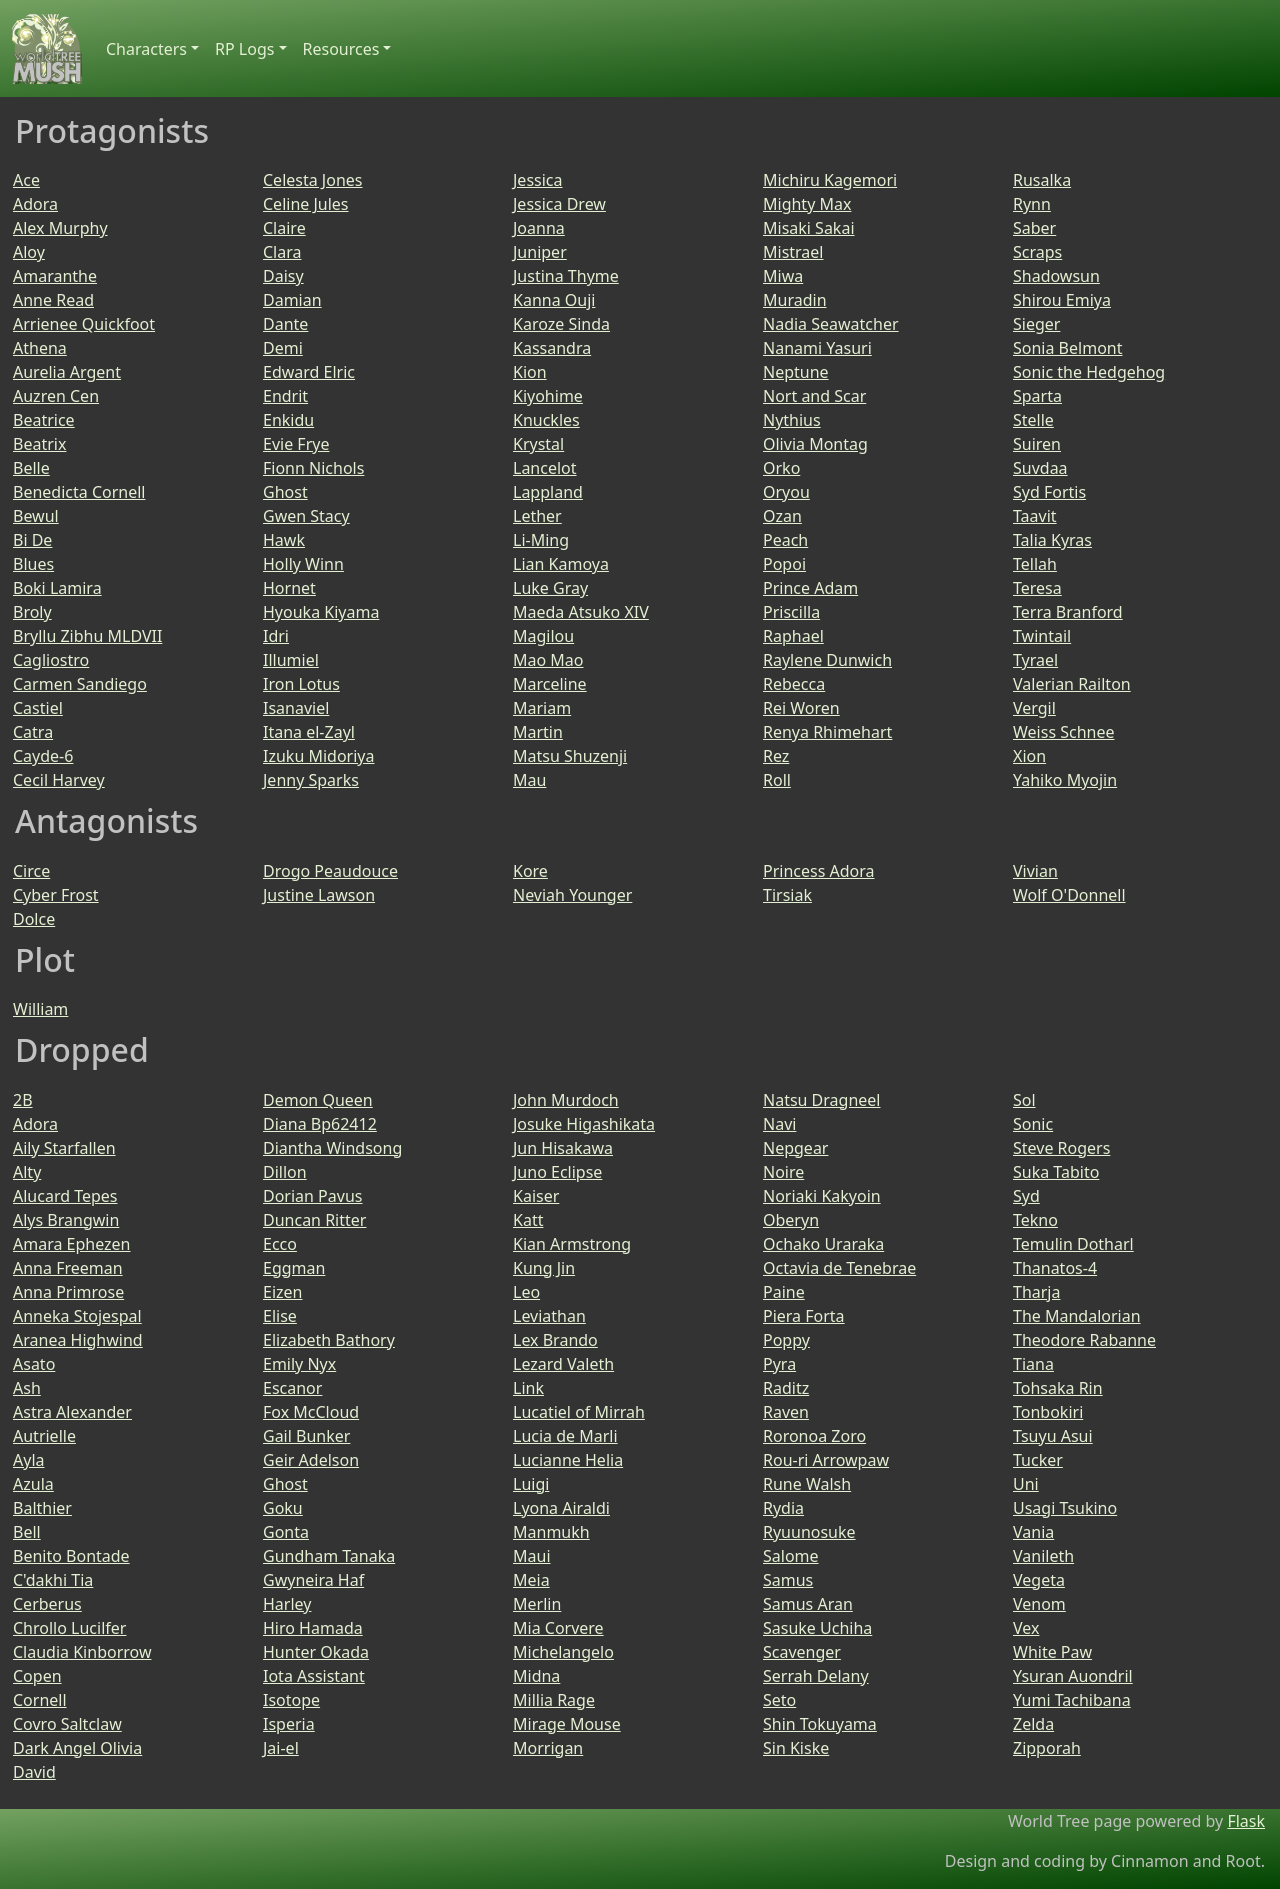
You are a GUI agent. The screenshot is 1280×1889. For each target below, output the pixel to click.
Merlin (537, 1604)
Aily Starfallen (64, 1148)
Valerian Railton (1072, 684)
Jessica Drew (559, 204)
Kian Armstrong (572, 1244)
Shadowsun (1056, 276)
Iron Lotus (301, 684)
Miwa (783, 276)
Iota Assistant (314, 1676)
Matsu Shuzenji (570, 756)
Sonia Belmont (1067, 348)
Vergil (1034, 708)
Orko (781, 468)
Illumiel (291, 660)
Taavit (1035, 516)
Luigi (531, 1484)
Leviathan (549, 1316)
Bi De (32, 540)
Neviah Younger (572, 895)
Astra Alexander (72, 1412)
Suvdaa (1040, 468)
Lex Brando (555, 1340)
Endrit (285, 396)
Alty (27, 1172)
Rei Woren (801, 708)
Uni (1026, 1484)
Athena (40, 348)
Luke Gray (550, 588)
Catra (33, 732)
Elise (280, 1316)
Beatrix (39, 444)
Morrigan (548, 1748)
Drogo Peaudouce (330, 871)
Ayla (29, 1460)
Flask (1246, 1821)
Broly (32, 612)
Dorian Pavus (312, 1196)
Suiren (1037, 444)
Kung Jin (544, 1268)
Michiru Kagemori (830, 180)
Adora (35, 204)
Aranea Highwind (78, 1340)
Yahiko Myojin (1065, 780)
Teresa (1037, 588)
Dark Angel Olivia (77, 1748)
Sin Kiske (796, 1748)
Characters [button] (146, 49)
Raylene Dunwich (827, 660)
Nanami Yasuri (817, 348)
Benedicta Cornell (79, 492)
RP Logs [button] (244, 49)
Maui (532, 1556)
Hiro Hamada (313, 1628)
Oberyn (791, 1220)
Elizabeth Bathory (329, 1340)
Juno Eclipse (557, 1172)
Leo (526, 1292)
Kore (530, 871)
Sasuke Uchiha (817, 1628)
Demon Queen (318, 1100)
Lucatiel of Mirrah (579, 1412)
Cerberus (47, 1604)
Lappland (548, 492)
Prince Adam (810, 588)
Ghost (285, 492)
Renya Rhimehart (827, 732)
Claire (284, 228)
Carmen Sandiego (80, 684)
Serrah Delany (816, 1676)
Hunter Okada (316, 1652)
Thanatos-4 (1055, 1268)
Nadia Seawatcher (831, 324)
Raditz (786, 1388)
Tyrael (1035, 660)
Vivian (1035, 871)
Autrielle (44, 1436)
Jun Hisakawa (563, 1148)
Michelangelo (563, 1652)
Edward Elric (309, 372)
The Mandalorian (1077, 1316)
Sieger (1036, 324)
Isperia (289, 1724)
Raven (786, 1412)
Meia (531, 1580)
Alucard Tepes (65, 1196)
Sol (1024, 1100)
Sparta (1037, 396)
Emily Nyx (299, 1364)
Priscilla (791, 612)
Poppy (786, 1340)
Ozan (782, 516)
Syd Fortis (1049, 492)
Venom (1039, 1604)
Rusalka (1042, 180)
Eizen (282, 1292)
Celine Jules (306, 204)
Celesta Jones (313, 180)
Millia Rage (554, 1700)
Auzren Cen (56, 396)
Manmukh (551, 1532)
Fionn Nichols (313, 468)
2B (23, 1100)
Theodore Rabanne (1084, 1340)
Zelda (1033, 1724)
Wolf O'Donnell (1069, 895)
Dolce (34, 919)
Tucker (1038, 1460)
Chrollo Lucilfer (69, 1628)
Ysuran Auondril (1073, 1676)
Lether (537, 516)
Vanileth (1043, 1556)
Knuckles (546, 420)
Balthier (42, 1508)
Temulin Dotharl (1073, 1244)
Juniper (540, 252)
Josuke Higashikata (584, 1124)
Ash (27, 1388)
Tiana (1033, 1364)
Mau (529, 780)
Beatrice (44, 420)
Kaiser (536, 1196)
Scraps (1037, 252)
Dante (285, 324)
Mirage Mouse (567, 1724)
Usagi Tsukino (1065, 1508)
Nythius (792, 420)
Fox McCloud (311, 1412)
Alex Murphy (60, 228)
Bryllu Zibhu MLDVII (87, 636)
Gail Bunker (306, 1436)
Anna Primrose (68, 1292)
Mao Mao (548, 660)
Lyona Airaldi (561, 1508)
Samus (788, 1580)
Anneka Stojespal (77, 1316)
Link (528, 1388)
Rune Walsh (807, 1484)
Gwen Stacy (306, 516)
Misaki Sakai (809, 228)
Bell (27, 1532)
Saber (1034, 228)
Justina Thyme (566, 276)
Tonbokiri (1048, 1412)
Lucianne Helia (568, 1460)
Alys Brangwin (66, 1220)
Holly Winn (303, 564)
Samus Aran (808, 1604)
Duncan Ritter (314, 1220)
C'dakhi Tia (53, 1580)
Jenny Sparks (311, 780)
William (40, 1009)
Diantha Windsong (332, 1148)
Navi (779, 1124)
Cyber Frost (56, 895)
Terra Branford (1068, 612)
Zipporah (1047, 1748)
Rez (776, 756)
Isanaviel (296, 708)
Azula (33, 1484)
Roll (777, 780)
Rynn (1032, 204)
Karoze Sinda (561, 324)
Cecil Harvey (59, 780)
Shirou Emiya (1062, 300)
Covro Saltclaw (67, 1724)
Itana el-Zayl (309, 732)
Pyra (779, 1364)
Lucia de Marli (565, 1436)
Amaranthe (55, 276)
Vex (1026, 1628)
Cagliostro (51, 660)
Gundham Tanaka (329, 1556)
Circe (31, 871)
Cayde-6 (43, 756)
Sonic (1033, 1124)
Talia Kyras (1052, 540)
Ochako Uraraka (823, 1244)
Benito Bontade (71, 1556)
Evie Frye (296, 444)
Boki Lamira (57, 588)
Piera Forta (804, 1316)
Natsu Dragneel (821, 1100)
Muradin (795, 300)
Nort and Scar (814, 396)
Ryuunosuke (809, 1532)
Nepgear (795, 1148)
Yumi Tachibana (1072, 1700)
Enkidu (288, 420)
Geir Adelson (311, 1460)
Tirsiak (787, 895)
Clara (282, 252)
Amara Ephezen (72, 1244)
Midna (536, 1676)
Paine (784, 1292)
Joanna (539, 228)
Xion (1029, 756)
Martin (538, 732)
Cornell (40, 1700)
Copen (37, 1676)
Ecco (280, 1244)
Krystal (538, 444)
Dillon (285, 1172)
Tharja (1036, 1292)
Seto (779, 1700)
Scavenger (802, 1652)
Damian (292, 300)
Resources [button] (341, 49)
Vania (1033, 1532)
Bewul (36, 516)
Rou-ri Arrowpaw (826, 1460)
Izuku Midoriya (318, 756)
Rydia (783, 1508)
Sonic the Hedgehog (1089, 372)
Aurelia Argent (67, 372)
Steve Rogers (1061, 1148)
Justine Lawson (319, 895)
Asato (34, 1364)
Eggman (294, 1268)
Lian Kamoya (561, 564)
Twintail (1042, 636)
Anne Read (53, 300)
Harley (287, 1604)
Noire (783, 1172)
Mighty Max (807, 204)
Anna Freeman (68, 1268)
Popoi (784, 564)
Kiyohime (548, 396)
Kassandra (552, 348)
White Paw (1052, 1652)
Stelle (1033, 420)
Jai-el (281, 1748)
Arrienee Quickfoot (84, 324)
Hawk (284, 540)
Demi (283, 348)
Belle (31, 468)
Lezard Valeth (563, 1364)
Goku (283, 1508)
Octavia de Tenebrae (839, 1268)
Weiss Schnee (1064, 732)
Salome (791, 1556)
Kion (530, 372)
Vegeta (1039, 1580)
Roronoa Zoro (814, 1436)
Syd (1026, 1196)
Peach (785, 540)
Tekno (1035, 1220)
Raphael (793, 636)
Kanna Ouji (554, 300)
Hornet (289, 588)
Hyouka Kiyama (321, 612)
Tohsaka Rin (1058, 1388)
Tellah (1035, 564)
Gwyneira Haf (313, 1580)
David (34, 1772)
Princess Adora (819, 871)
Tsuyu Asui (1053, 1436)
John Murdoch (566, 1100)
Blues (33, 564)
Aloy (29, 252)
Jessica (538, 180)
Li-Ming (541, 540)
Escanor (292, 1388)
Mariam (542, 708)
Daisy (283, 276)
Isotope (291, 1700)
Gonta (286, 1532)
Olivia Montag (815, 444)
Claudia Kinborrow (82, 1652)
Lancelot (545, 468)
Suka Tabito (1056, 1172)
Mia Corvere (558, 1628)
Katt (528, 1220)
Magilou (543, 636)
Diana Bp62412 (320, 1124)
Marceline (550, 684)
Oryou (786, 492)
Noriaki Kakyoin (822, 1196)
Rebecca (794, 684)
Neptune (796, 372)
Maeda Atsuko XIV (581, 612)
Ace (26, 180)
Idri (276, 636)
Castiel (38, 708)
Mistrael (793, 252)
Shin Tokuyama (820, 1724)
